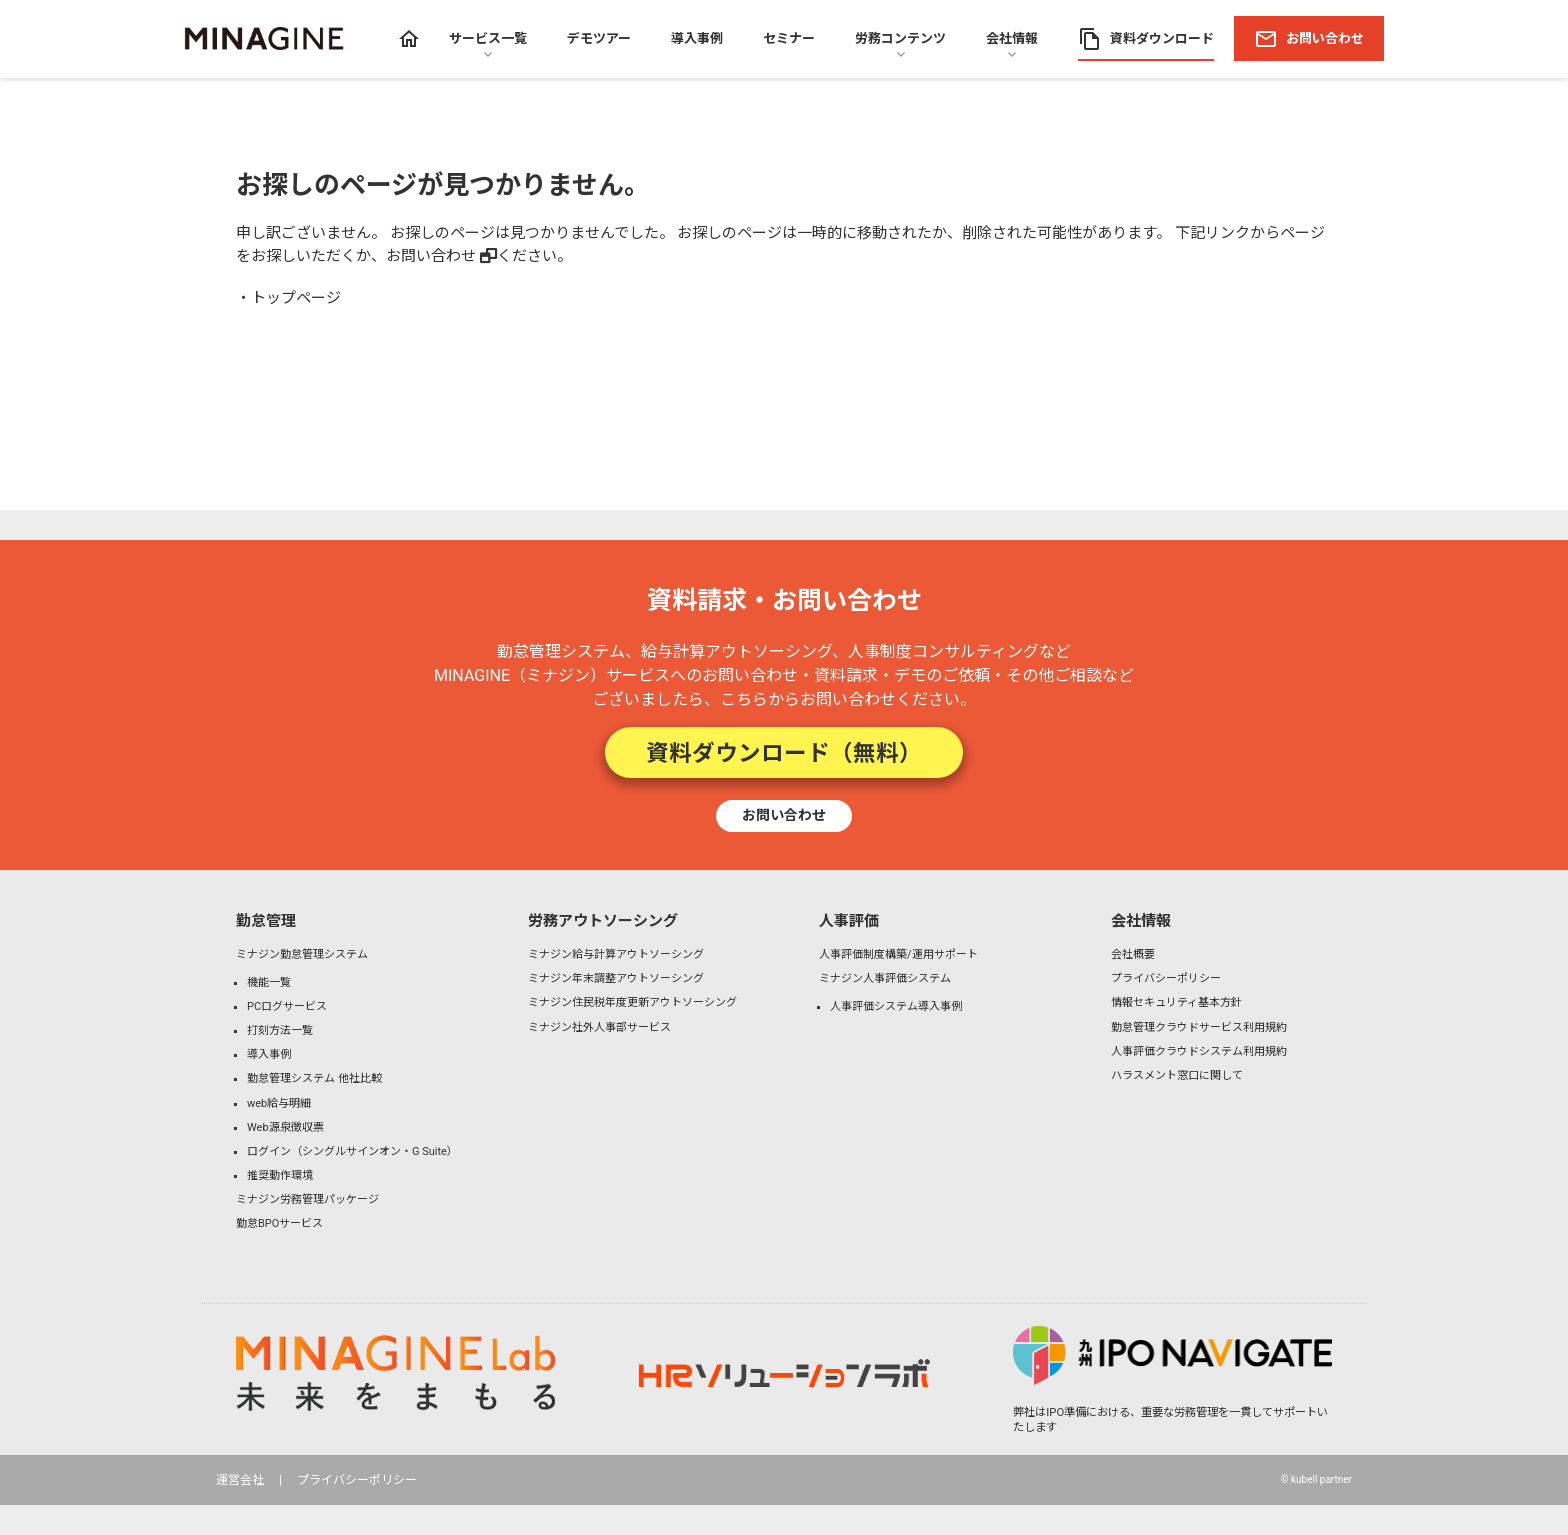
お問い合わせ (431, 256)
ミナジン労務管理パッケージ (307, 1199)
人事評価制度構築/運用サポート (898, 954)
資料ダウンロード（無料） (784, 752)
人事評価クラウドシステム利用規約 (1199, 1051)
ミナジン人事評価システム (885, 978)
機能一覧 (269, 982)
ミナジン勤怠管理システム (302, 954)
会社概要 (1133, 954)
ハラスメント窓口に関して (1177, 1075)
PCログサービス (287, 1006)
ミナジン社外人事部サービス (599, 1027)
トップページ (296, 298)
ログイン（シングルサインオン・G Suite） (352, 1151)
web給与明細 (279, 1103)
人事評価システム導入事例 (896, 1006)
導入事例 (269, 1054)
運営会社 (240, 1480)
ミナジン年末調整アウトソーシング (616, 978)
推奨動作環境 (280, 1175)
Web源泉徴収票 (285, 1127)
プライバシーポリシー (1166, 978)
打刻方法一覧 (280, 1030)
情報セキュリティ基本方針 (1176, 1002)
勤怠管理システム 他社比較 (314, 1078)
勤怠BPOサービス (279, 1223)
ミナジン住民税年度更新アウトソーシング (632, 1002)
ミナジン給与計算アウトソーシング (616, 954)
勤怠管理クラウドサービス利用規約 (1199, 1027)
